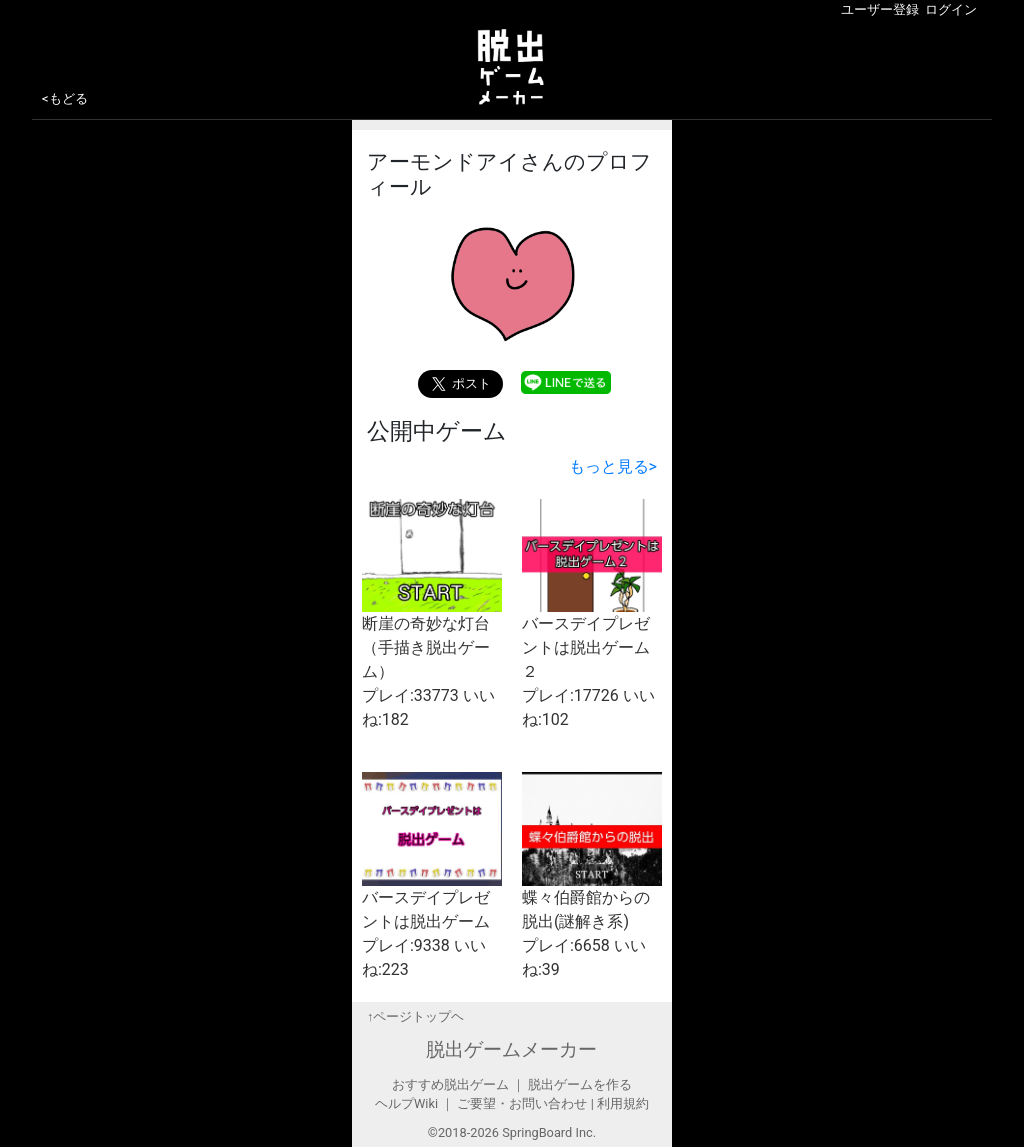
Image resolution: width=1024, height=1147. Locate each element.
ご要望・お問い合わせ (522, 1103)
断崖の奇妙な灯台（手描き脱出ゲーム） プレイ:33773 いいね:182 (432, 614)
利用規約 (623, 1103)
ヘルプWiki (406, 1103)
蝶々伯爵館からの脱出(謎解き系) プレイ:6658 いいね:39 (592, 875)
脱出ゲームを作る (580, 1084)
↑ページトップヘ (415, 1016)
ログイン (951, 9)
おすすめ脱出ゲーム (450, 1084)
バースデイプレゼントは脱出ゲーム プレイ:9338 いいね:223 (432, 875)
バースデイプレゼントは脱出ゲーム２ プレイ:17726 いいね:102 (592, 614)
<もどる (65, 98)
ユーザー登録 (880, 9)
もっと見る (613, 466)
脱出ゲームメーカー (511, 1049)
